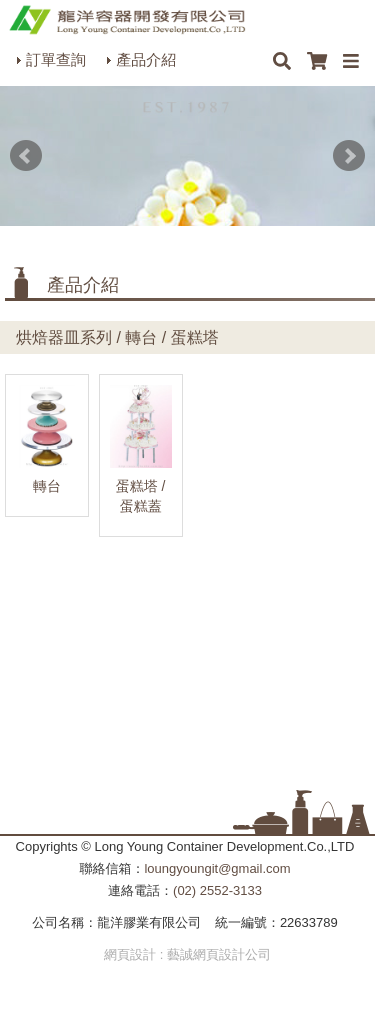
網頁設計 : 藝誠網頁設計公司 (187, 954)
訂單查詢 (56, 59)
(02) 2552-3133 (217, 890)
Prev (26, 156)
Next (349, 156)
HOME (127, 20)
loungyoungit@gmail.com (217, 868)
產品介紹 (146, 59)
